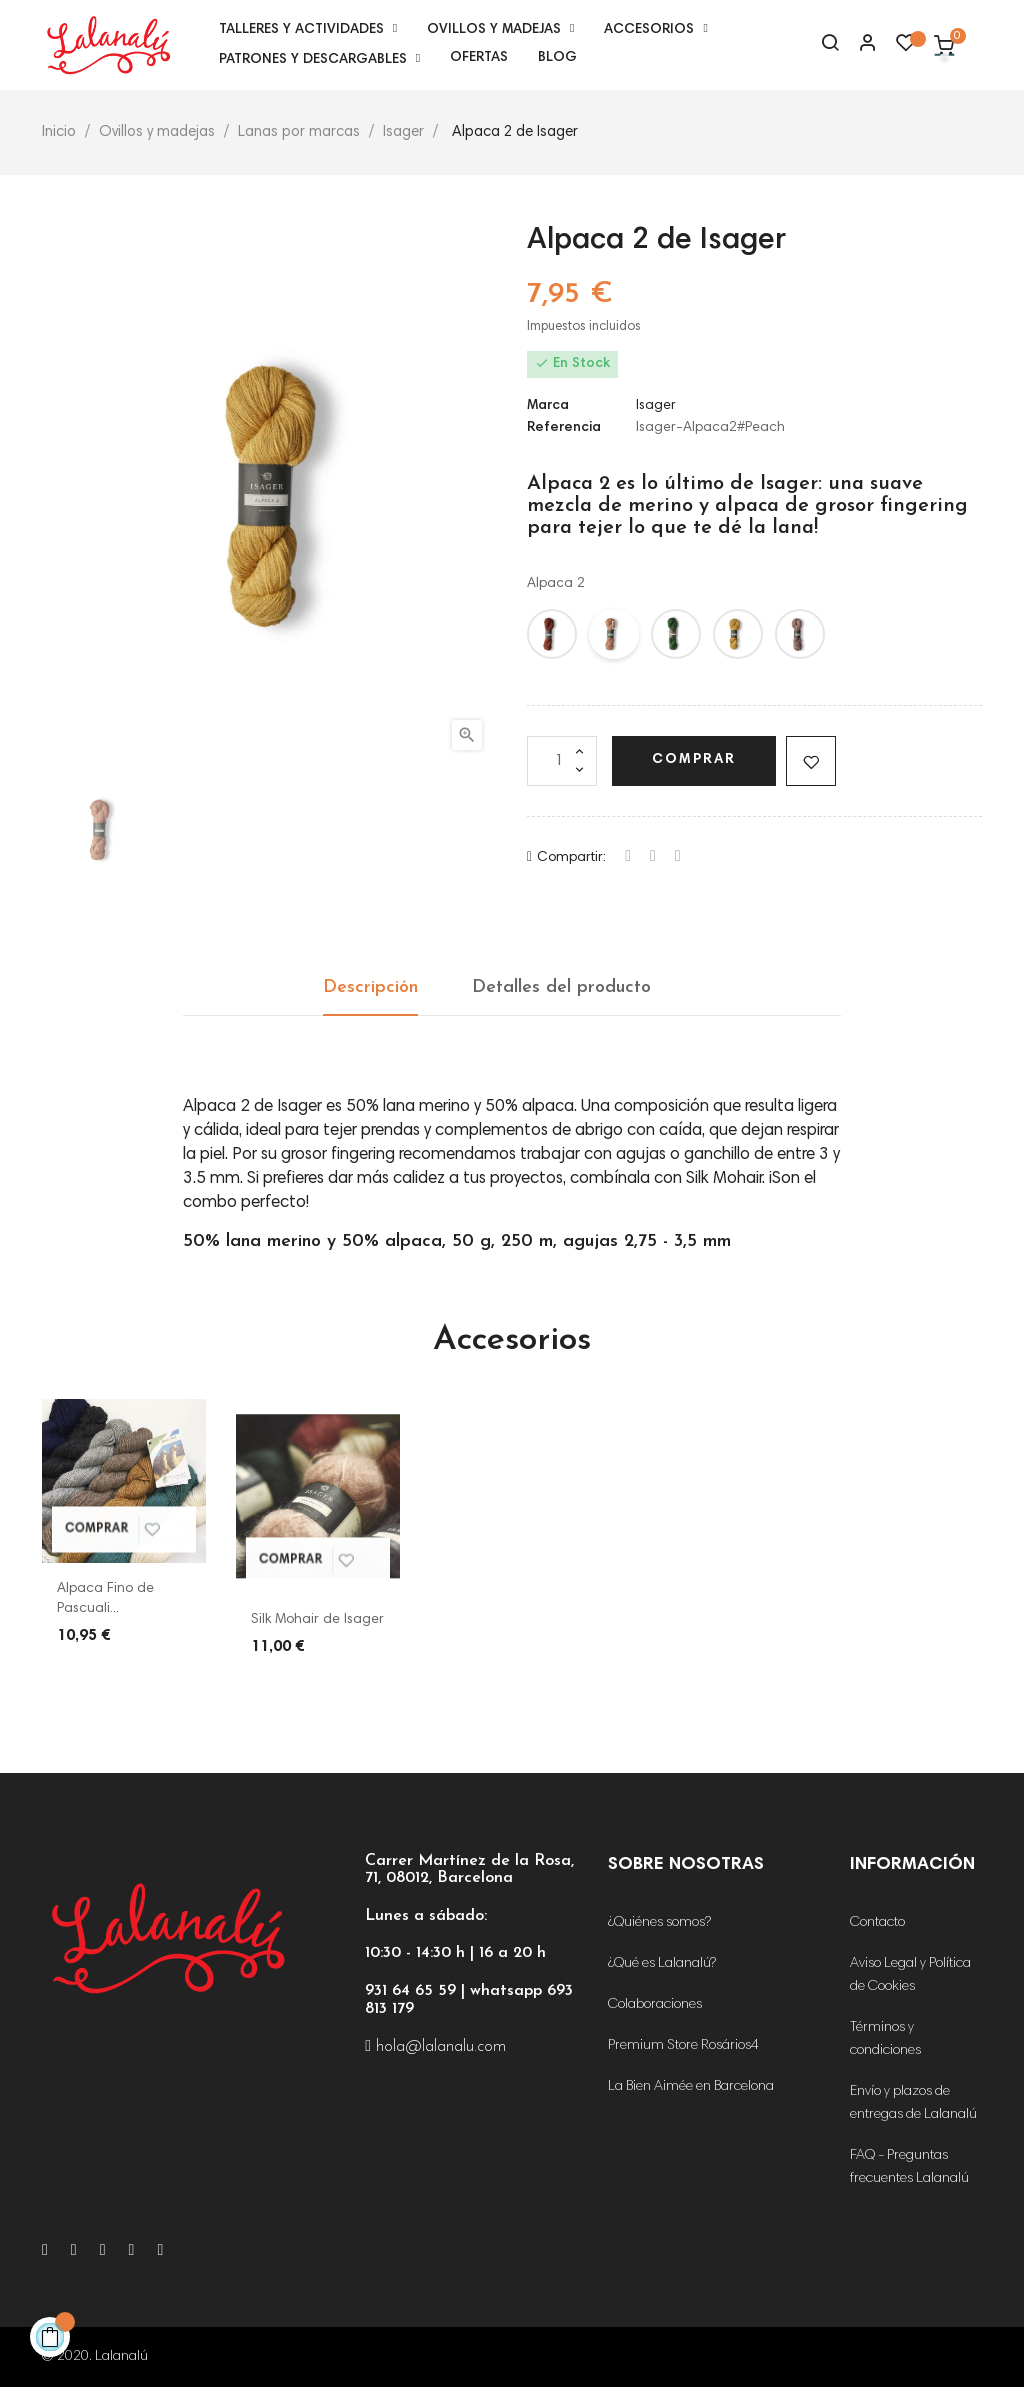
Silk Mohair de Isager (317, 1620)
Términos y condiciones (885, 2039)
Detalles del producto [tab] (561, 987)
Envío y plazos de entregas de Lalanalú (913, 2103)
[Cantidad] (562, 761)
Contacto (877, 1923)
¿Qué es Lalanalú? (662, 1964)
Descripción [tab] (370, 987)
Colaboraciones (655, 2005)
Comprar (694, 760)
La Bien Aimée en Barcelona (691, 2087)
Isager (656, 406)
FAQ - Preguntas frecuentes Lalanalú (909, 2167)
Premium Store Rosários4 (683, 2046)
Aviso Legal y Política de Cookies (910, 1975)
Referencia (564, 428)
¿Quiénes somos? (659, 1923)
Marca (548, 406)
